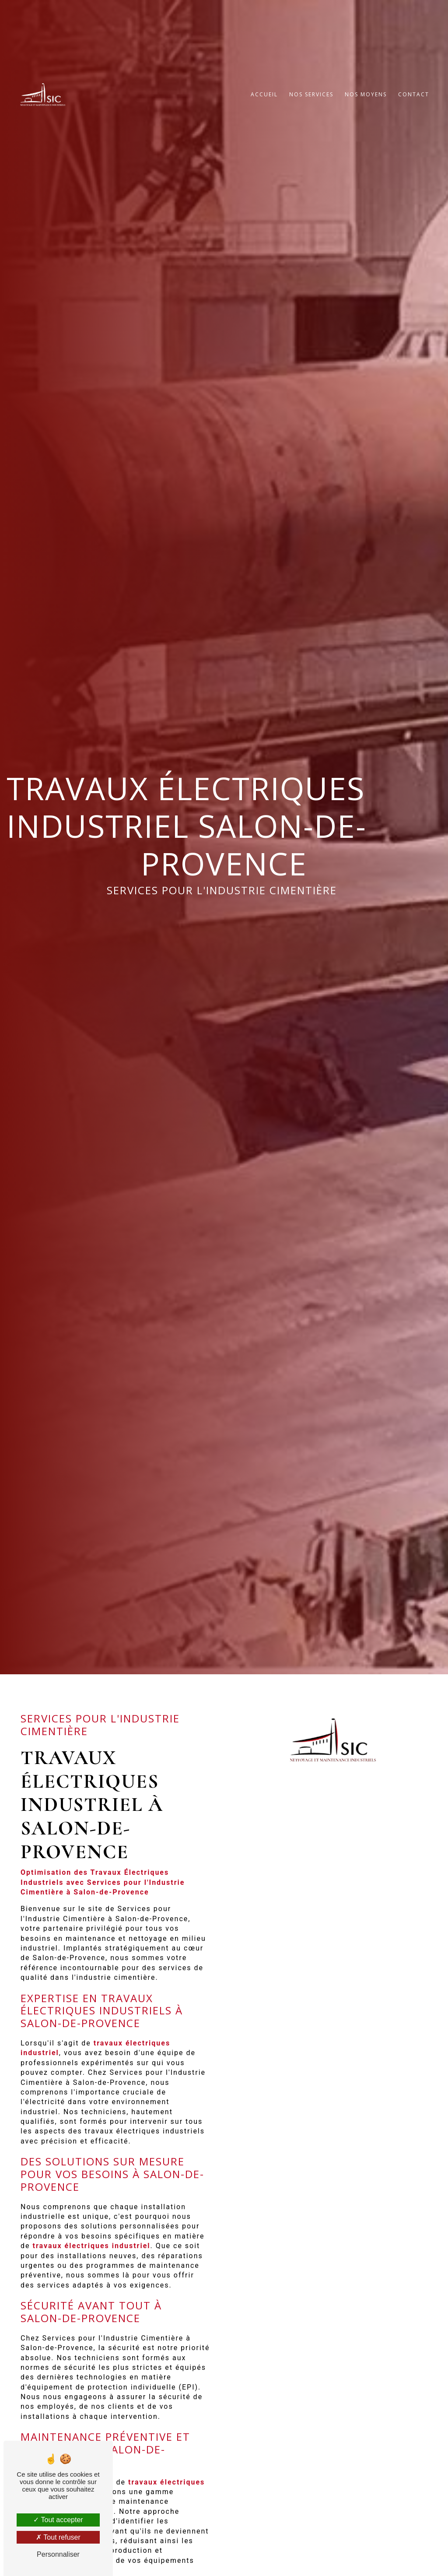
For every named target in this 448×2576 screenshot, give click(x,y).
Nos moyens (366, 108)
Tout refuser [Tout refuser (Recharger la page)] (58, 2537)
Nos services (311, 108)
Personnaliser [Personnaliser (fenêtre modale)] (58, 2554)
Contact (413, 108)
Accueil (264, 108)
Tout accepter (58, 2519)
